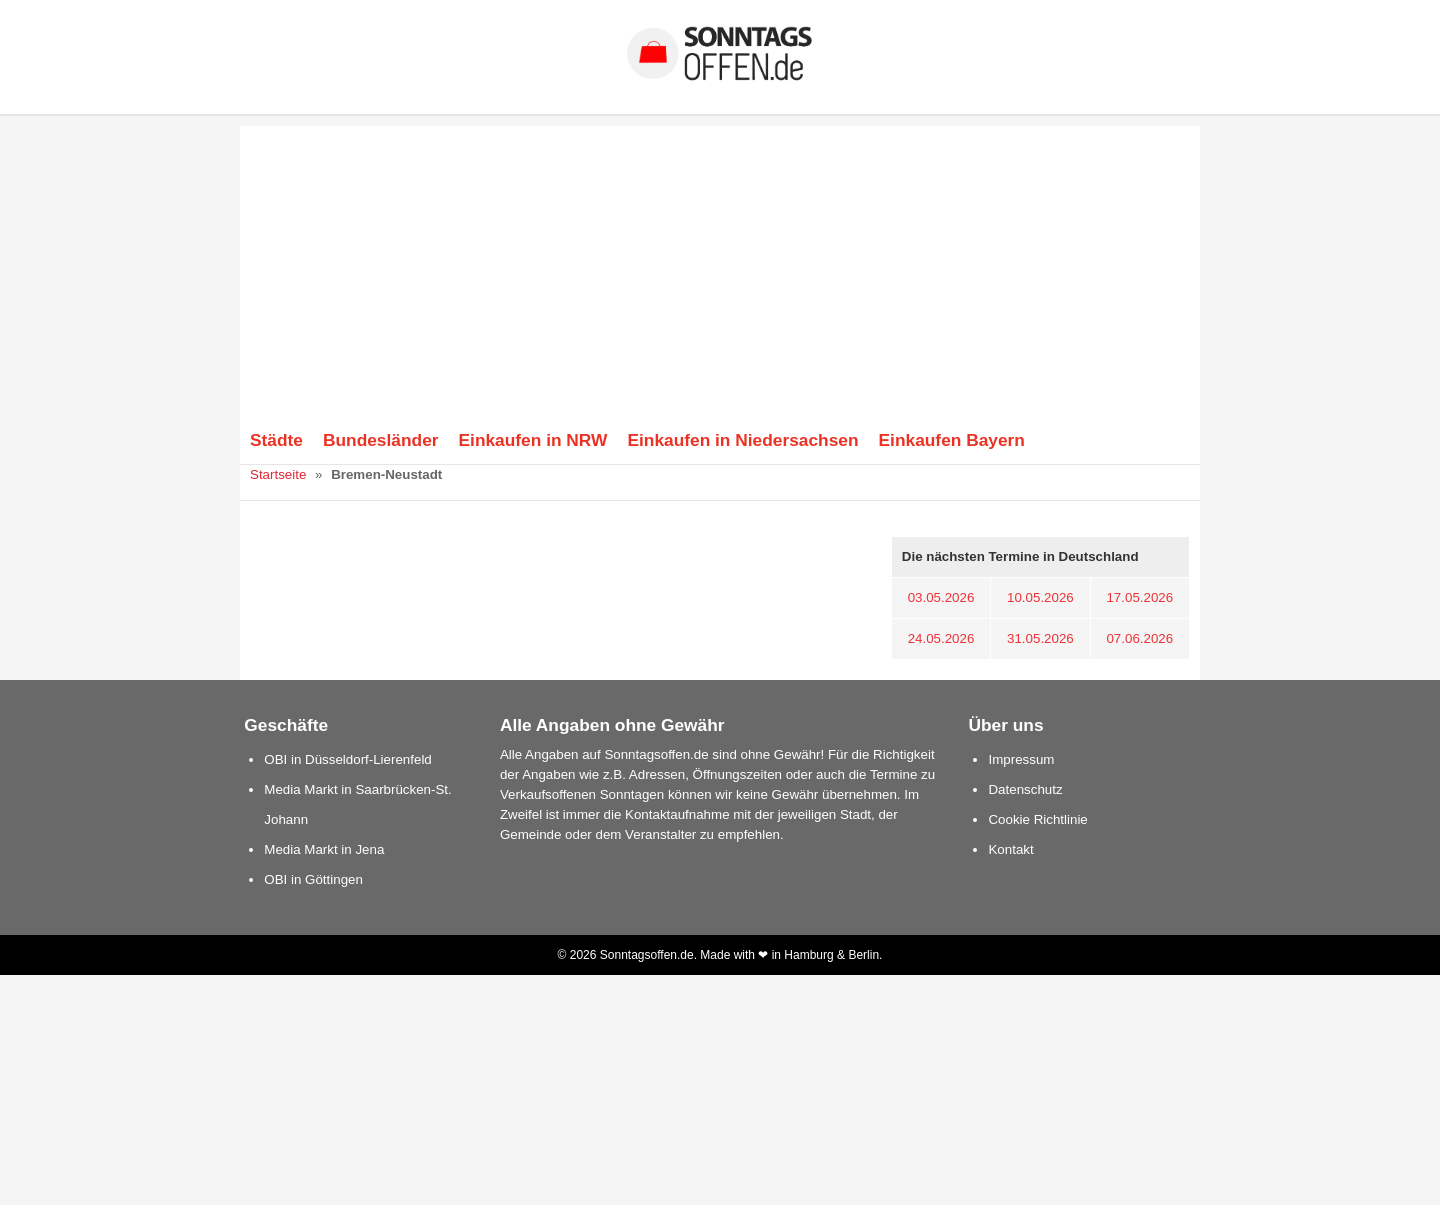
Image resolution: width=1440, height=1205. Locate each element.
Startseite (278, 474)
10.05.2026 (1040, 597)
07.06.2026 (1139, 638)
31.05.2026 (1040, 638)
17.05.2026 (1139, 597)
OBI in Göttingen (313, 879)
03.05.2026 (941, 597)
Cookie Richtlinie (1037, 819)
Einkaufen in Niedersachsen (742, 440)
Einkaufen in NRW (533, 440)
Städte (276, 440)
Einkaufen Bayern (952, 440)
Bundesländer (381, 440)
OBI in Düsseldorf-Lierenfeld (347, 759)
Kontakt (1010, 849)
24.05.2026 (941, 638)
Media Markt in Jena (324, 849)
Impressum (1021, 759)
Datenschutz (1025, 789)
